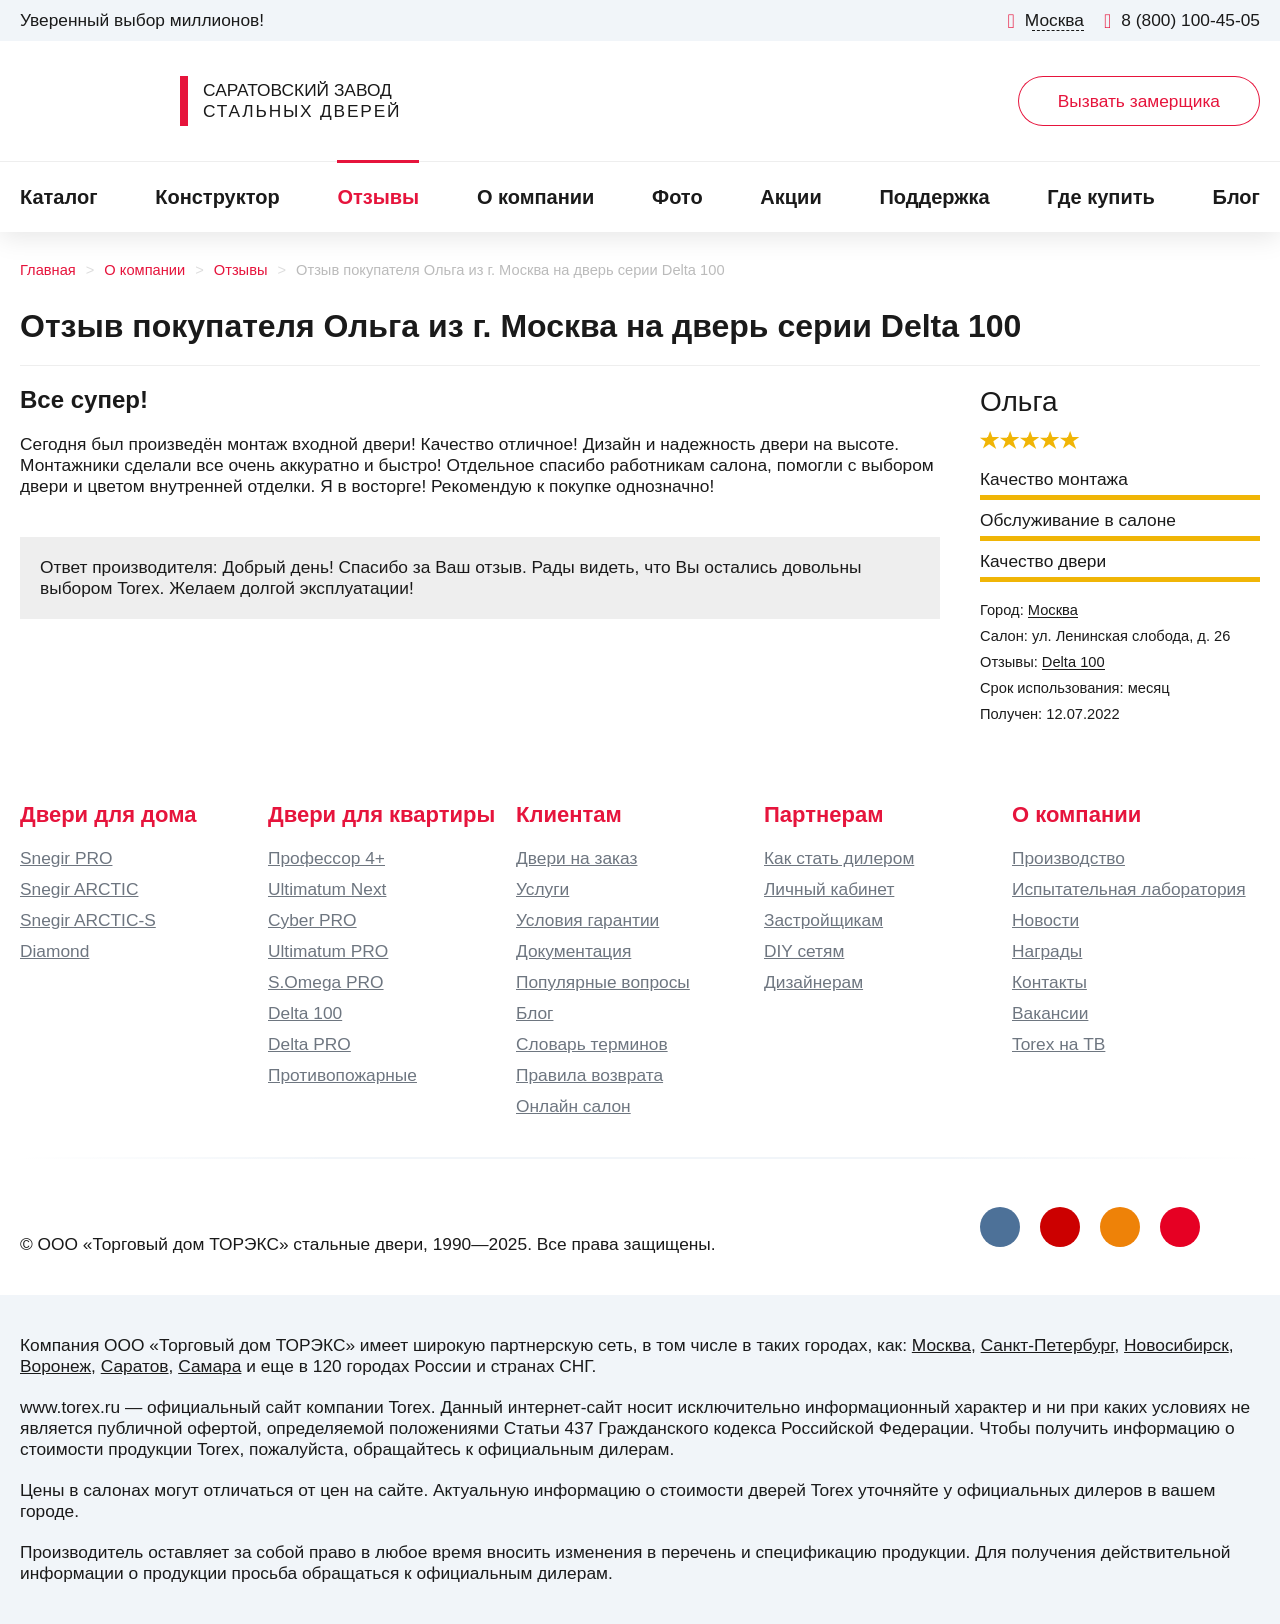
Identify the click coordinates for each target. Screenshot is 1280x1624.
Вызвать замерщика (1139, 101)
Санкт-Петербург (1048, 1345)
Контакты (1049, 982)
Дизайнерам (813, 982)
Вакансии (1050, 1013)
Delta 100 (1073, 662)
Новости (1045, 920)
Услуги (542, 889)
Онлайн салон (573, 1106)
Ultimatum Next (327, 889)
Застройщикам (823, 920)
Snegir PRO (66, 858)
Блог (1236, 197)
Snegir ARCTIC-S (88, 920)
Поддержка (934, 197)
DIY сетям (804, 951)
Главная (48, 270)
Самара (209, 1366)
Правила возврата (589, 1075)
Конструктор (217, 197)
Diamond (54, 951)
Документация (573, 951)
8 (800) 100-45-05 (1182, 20)
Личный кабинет (829, 889)
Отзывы (378, 197)
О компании (535, 197)
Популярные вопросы (603, 982)
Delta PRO (309, 1044)
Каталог (58, 197)
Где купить (1101, 197)
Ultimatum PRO (328, 951)
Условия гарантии (587, 920)
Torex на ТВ (1058, 1044)
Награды (1047, 951)
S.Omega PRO (326, 982)
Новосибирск (1176, 1345)
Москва (1053, 610)
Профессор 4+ (326, 858)
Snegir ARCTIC (79, 889)
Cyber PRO (312, 920)
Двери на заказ (576, 858)
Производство (1068, 858)
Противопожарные (342, 1075)
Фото (677, 197)
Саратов (135, 1366)
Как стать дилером (839, 858)
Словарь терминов (592, 1044)
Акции (790, 197)
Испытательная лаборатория (1129, 889)
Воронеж (55, 1366)
